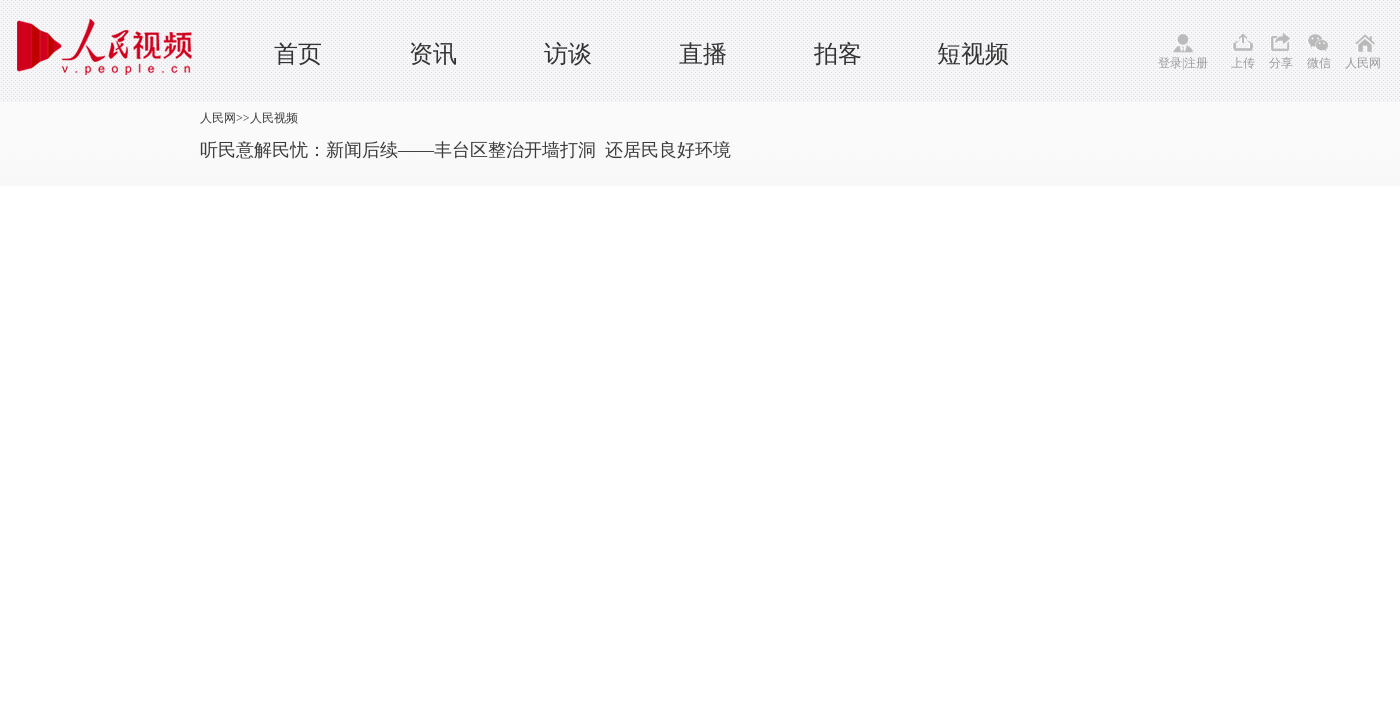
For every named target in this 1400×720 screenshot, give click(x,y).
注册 (1196, 63)
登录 (1170, 63)
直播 (703, 54)
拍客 (838, 54)
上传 (1243, 63)
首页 (298, 54)
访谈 (568, 54)
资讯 (433, 54)
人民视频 (274, 118)
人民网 (1363, 63)
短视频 (973, 54)
